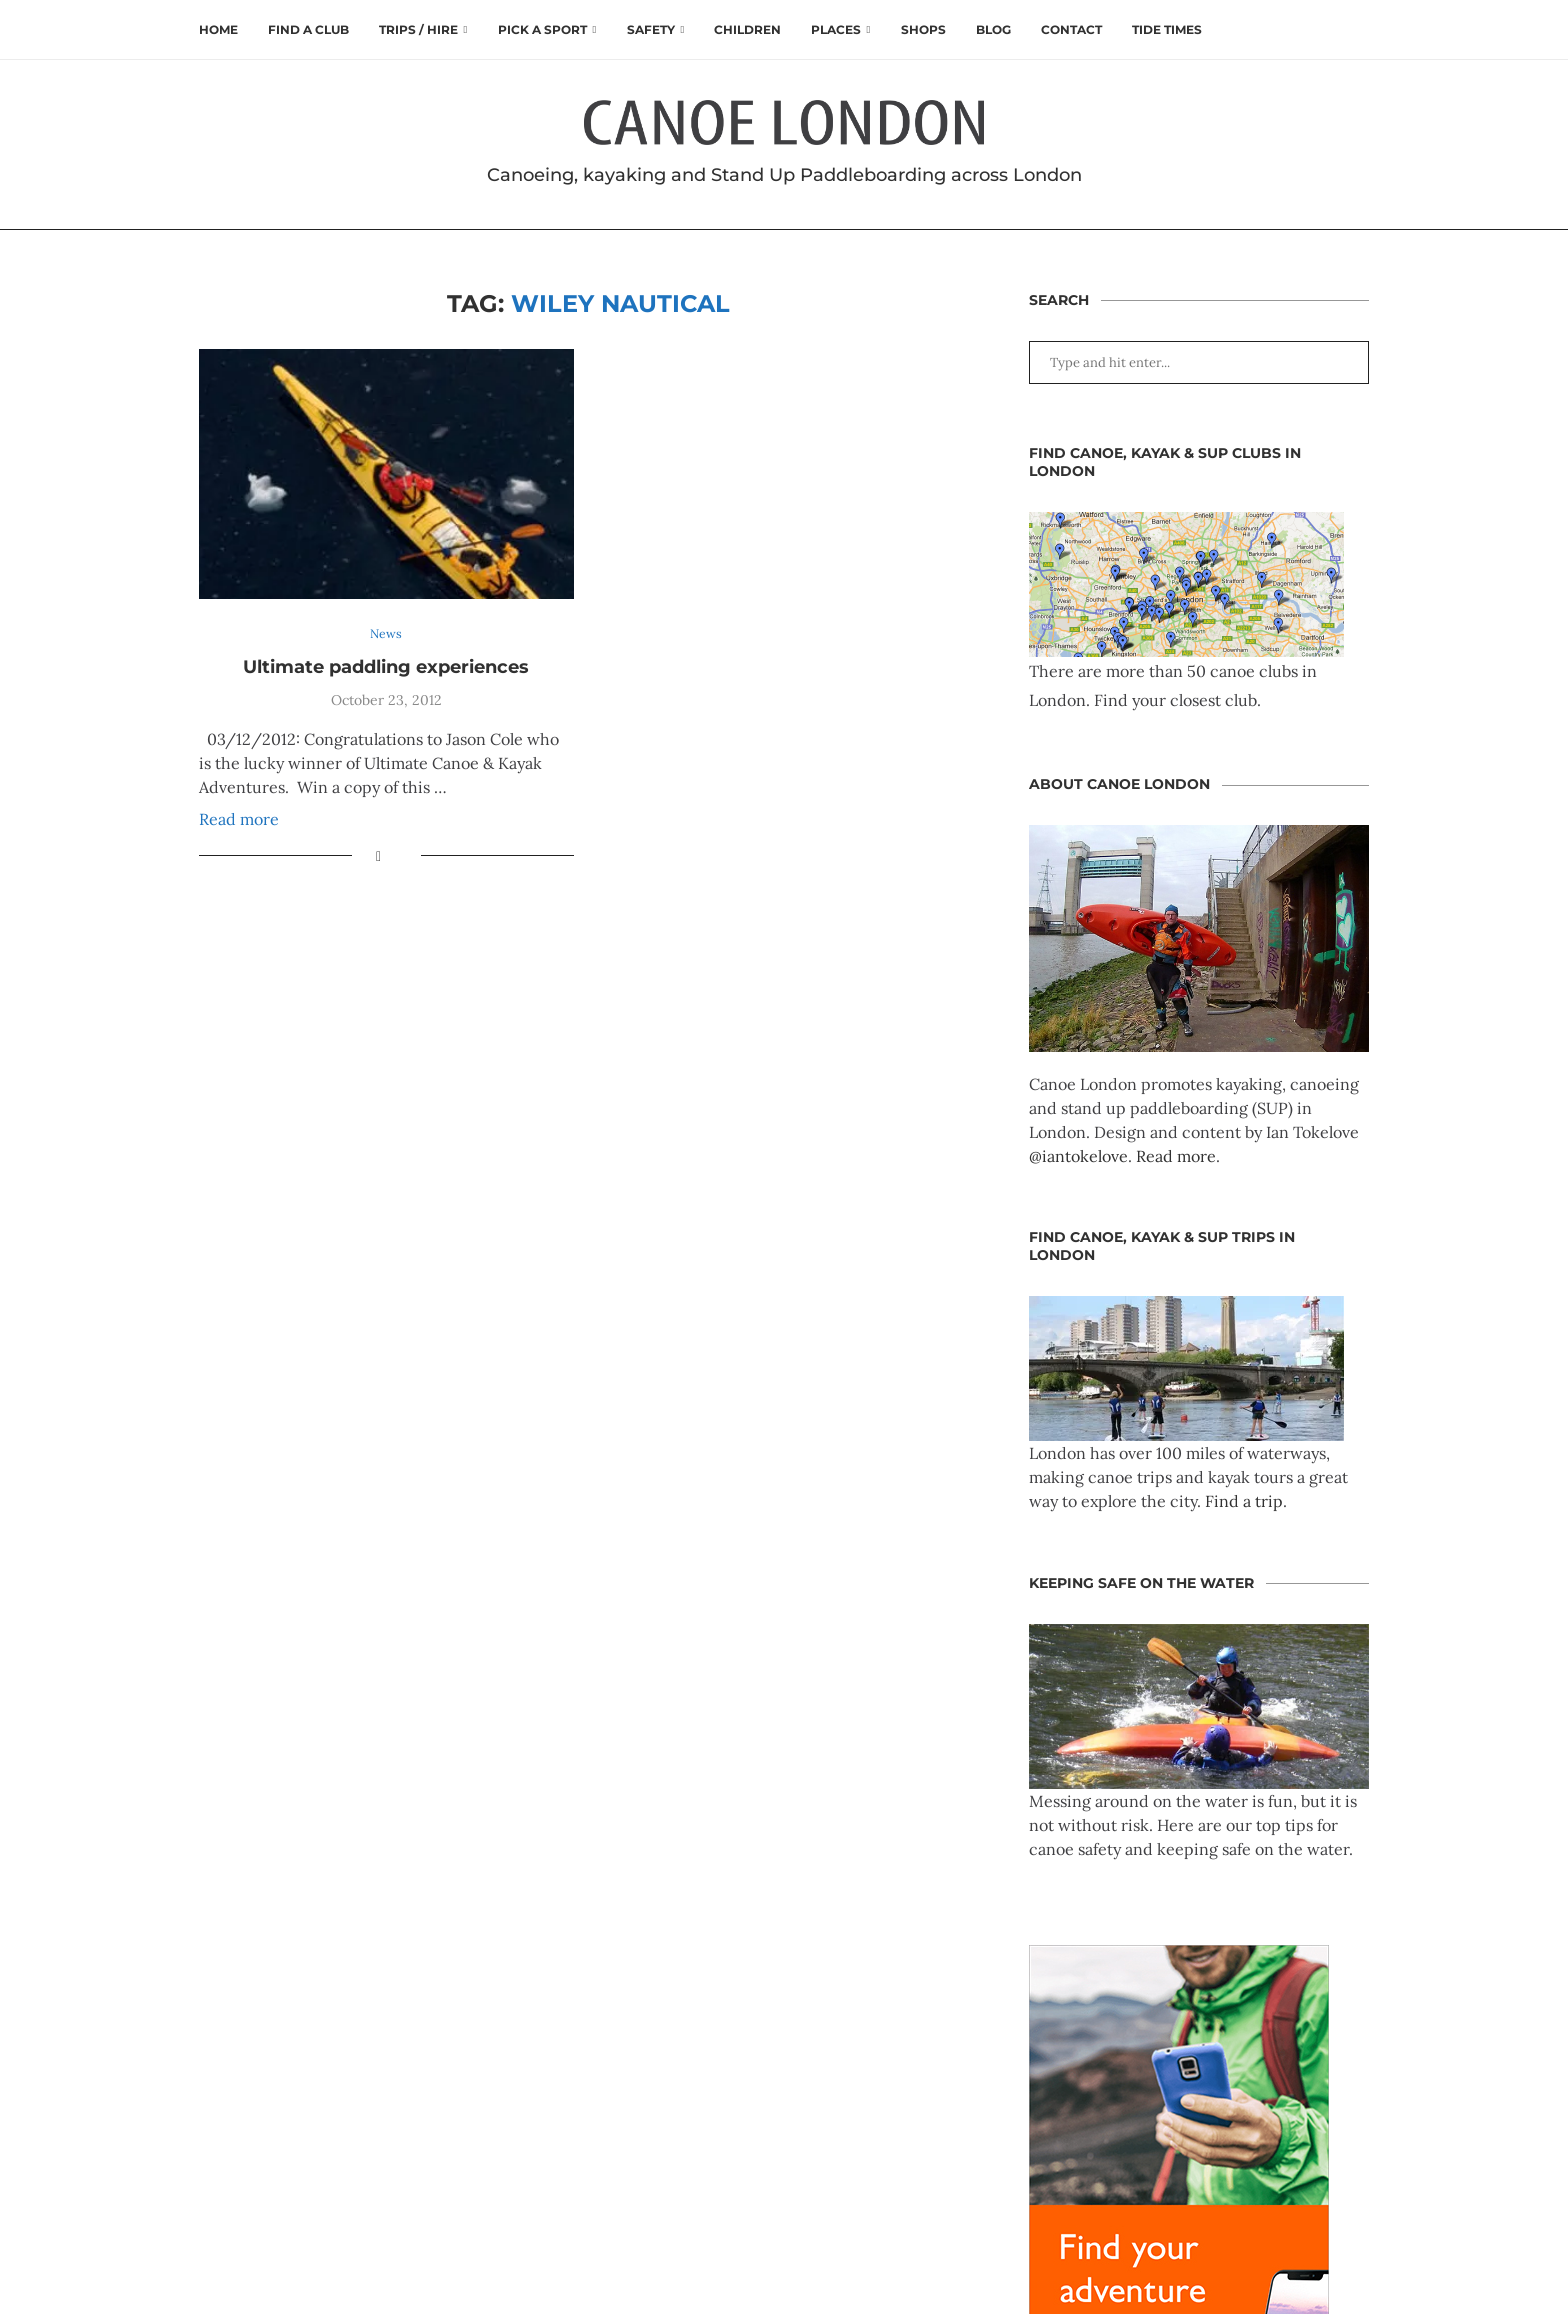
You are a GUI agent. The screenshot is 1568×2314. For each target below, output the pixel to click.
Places (836, 29)
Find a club (308, 29)
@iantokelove (1078, 1156)
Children (747, 29)
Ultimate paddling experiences (386, 667)
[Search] (1359, 30)
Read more (239, 820)
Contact (1071, 29)
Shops (923, 29)
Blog (993, 29)
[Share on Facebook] (378, 857)
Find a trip (1244, 1501)
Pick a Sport (542, 29)
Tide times (1167, 29)
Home (218, 29)
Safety (651, 29)
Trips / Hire (418, 29)
